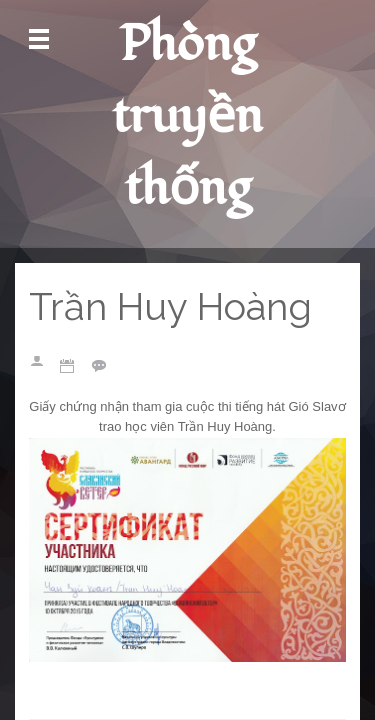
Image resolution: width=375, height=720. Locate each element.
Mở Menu (39, 39)
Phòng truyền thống (187, 116)
